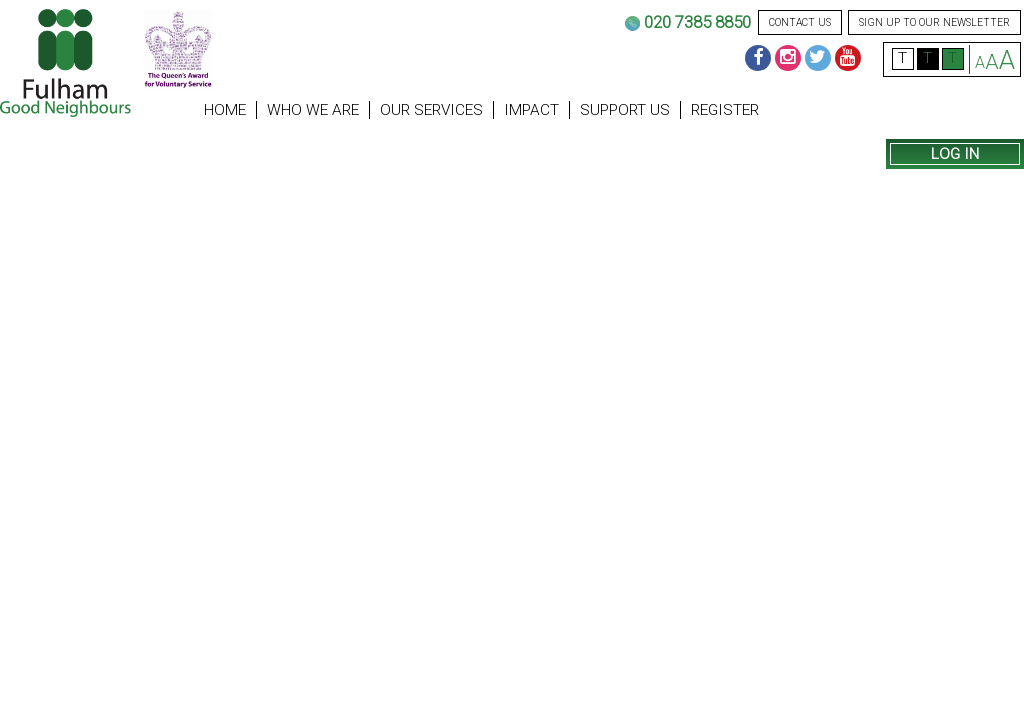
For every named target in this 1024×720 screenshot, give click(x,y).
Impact (531, 110)
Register (725, 110)
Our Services (431, 110)
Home (225, 110)
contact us (800, 22)
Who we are (313, 110)
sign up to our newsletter (934, 22)
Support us (625, 110)
